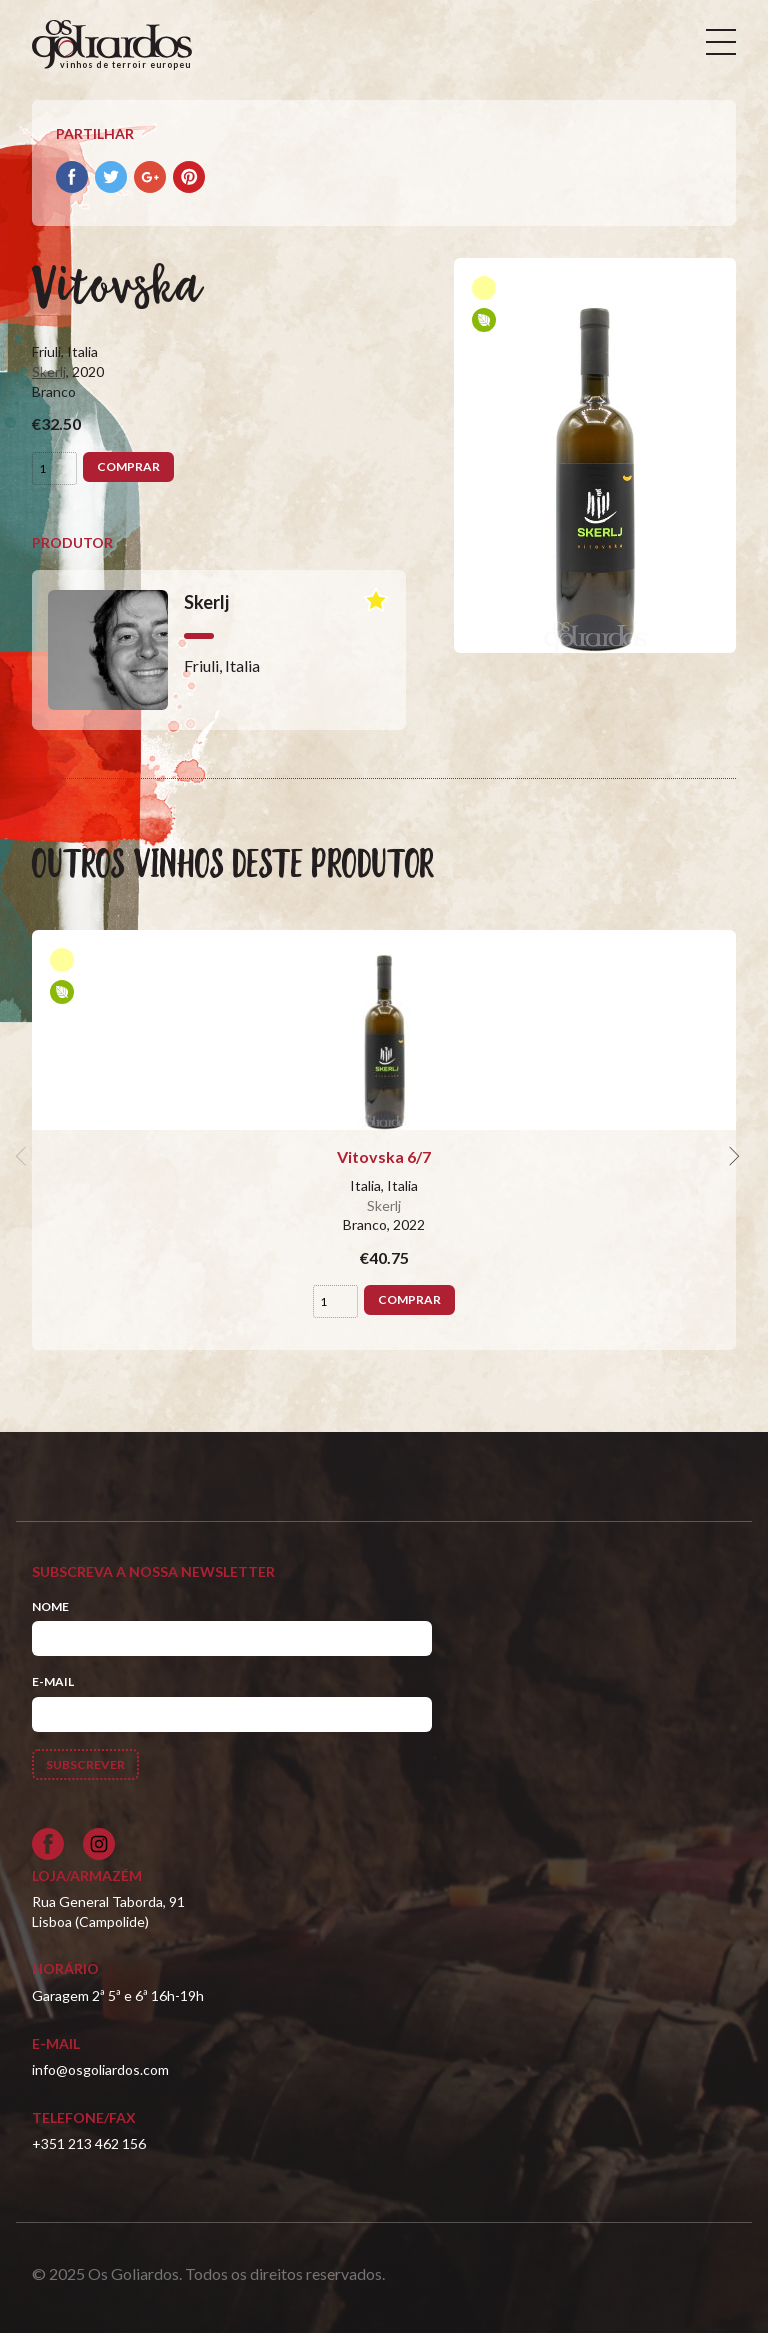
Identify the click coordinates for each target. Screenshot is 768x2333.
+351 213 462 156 (89, 2143)
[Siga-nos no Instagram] (99, 1844)
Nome (50, 1606)
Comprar (128, 466)
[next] (732, 1157)
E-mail (53, 1681)
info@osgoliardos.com (100, 2069)
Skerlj (49, 371)
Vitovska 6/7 (384, 1156)
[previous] (24, 1157)
